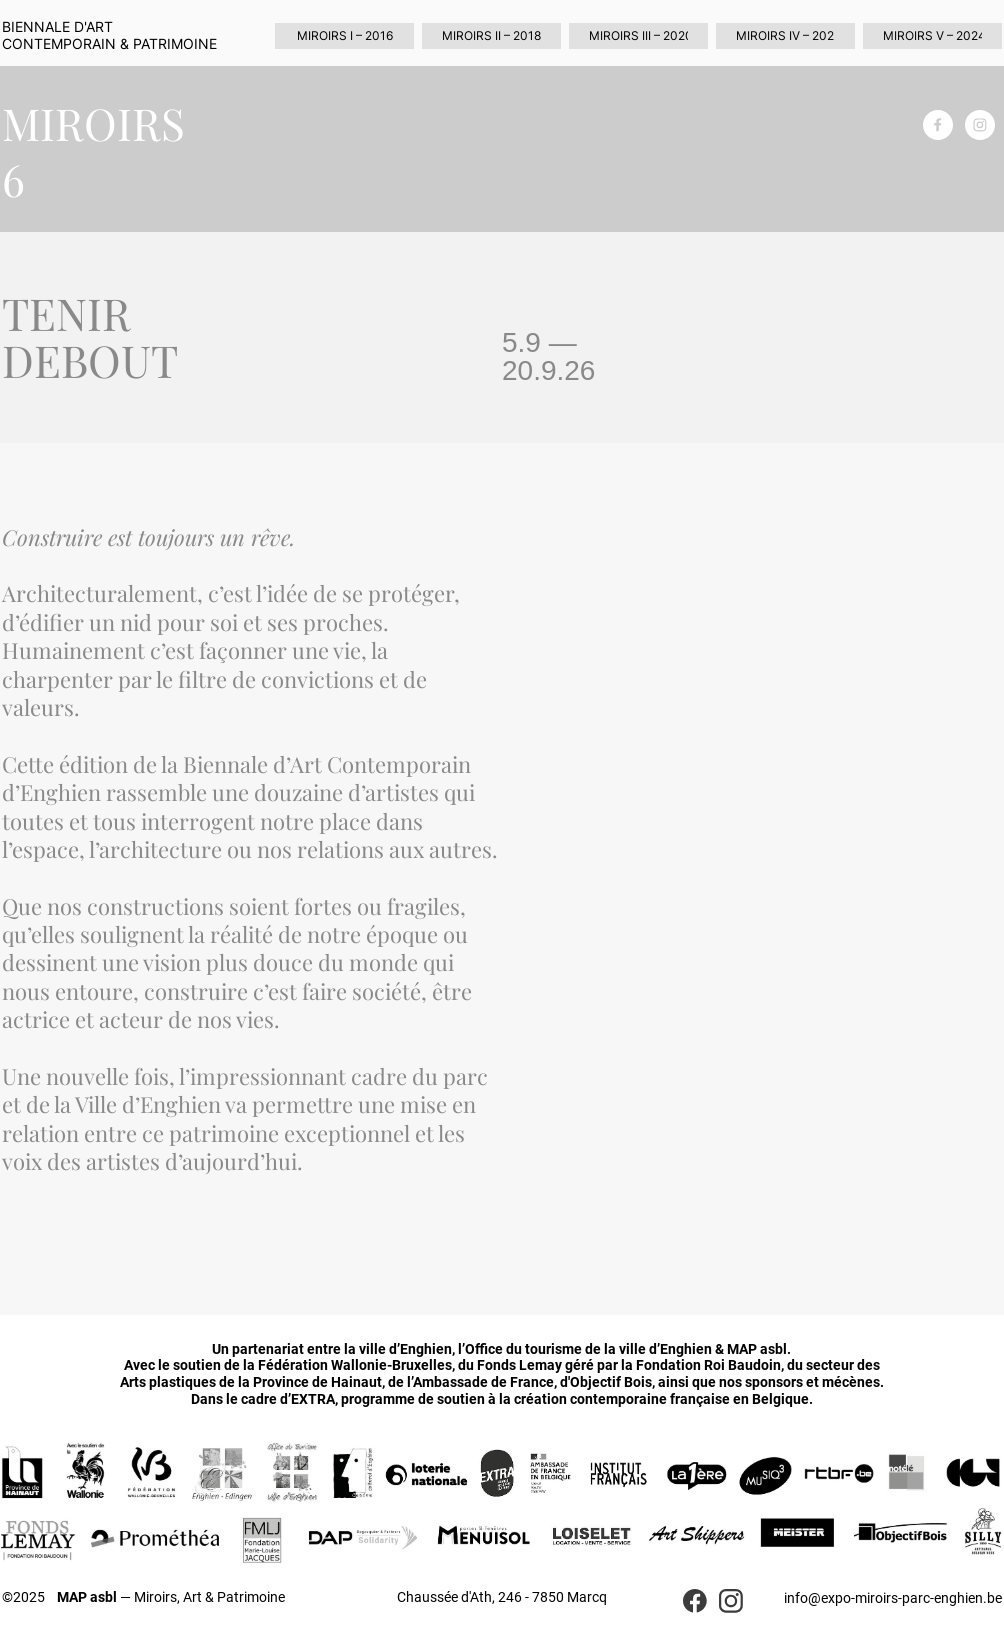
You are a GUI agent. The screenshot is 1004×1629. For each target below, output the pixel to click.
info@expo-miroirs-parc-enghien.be (893, 1598)
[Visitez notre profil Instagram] (980, 125)
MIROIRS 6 (93, 150)
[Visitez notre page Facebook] (938, 125)
